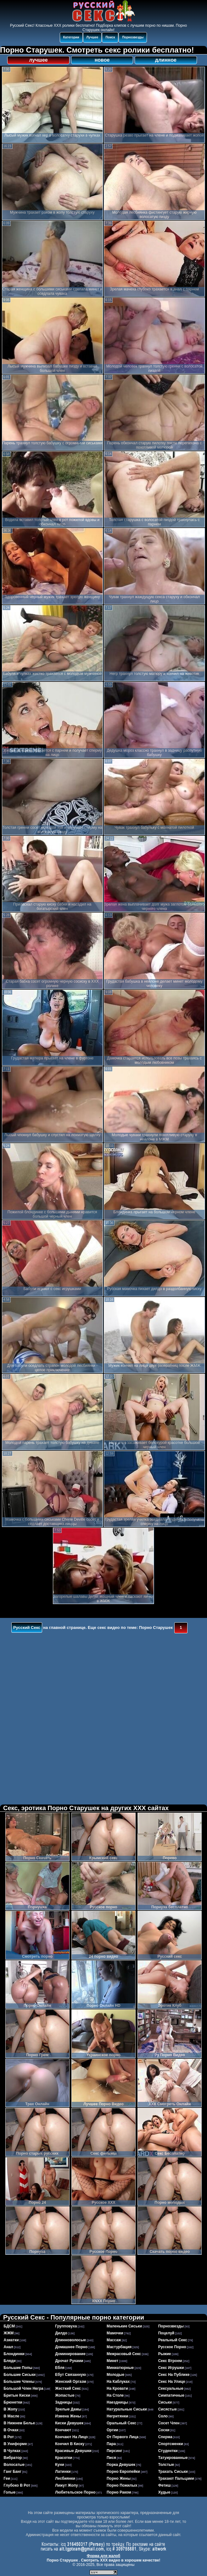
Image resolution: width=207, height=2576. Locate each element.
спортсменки (170, 2444)
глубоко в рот (17, 2485)
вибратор (13, 2457)
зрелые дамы (68, 2409)
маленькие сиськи (124, 2326)
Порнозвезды (132, 37)
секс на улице (171, 2381)
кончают (63, 2430)
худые (164, 2492)
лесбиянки (65, 2478)
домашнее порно (71, 2347)
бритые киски (17, 2395)
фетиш (164, 2485)
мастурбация (119, 2347)
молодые (115, 2374)
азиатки (11, 2340)
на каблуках (118, 2381)
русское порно (172, 2347)
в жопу (11, 2409)
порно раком (119, 2492)
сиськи (165, 2402)
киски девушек (69, 2423)
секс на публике (174, 2374)
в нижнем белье (19, 2423)
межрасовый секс (124, 2354)
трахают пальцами (176, 2478)
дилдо (61, 2333)
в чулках (12, 2451)
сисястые (167, 2409)
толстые (166, 2464)
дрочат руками (69, 2361)
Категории (71, 37)
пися (111, 2457)
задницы (63, 2402)
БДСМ (9, 2326)
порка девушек (121, 2464)
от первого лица (122, 2437)
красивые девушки (73, 2451)
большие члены (19, 2381)
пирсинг (114, 2451)
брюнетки (13, 2402)
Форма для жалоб (103, 2556)
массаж (114, 2340)
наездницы (117, 2402)
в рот (9, 2437)
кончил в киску (69, 2444)
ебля (59, 2368)
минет (112, 2361)
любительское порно (75, 2492)
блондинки (14, 2354)
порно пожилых (122, 2485)
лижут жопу (66, 2485)
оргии (112, 2430)
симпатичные (171, 2395)
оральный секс (121, 2423)
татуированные (173, 2457)
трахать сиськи (173, 2471)
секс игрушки (171, 2368)
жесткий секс (68, 2388)
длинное (165, 60)
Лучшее (92, 37)
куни (59, 2464)
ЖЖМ (9, 2333)
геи (7, 2478)
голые (10, 2492)
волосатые (14, 2464)
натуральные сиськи (127, 2409)
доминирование (70, 2354)
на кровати (117, 2388)
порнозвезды (171, 2326)
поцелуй (166, 2333)
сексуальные (170, 2388)
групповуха (66, 2326)
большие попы (18, 2368)
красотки (63, 2457)
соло (163, 2416)
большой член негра (23, 2388)
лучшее (38, 60)
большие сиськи (20, 2374)
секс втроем (170, 2361)
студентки (168, 2451)
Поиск (110, 37)
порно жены (119, 2478)
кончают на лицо (71, 2437)
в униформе (15, 2444)
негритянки (117, 2416)
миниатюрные (120, 2368)
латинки (62, 2471)
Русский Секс (26, 1627)
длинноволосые (70, 2340)
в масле (12, 2416)
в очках (11, 2430)
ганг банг (12, 2471)
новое (102, 60)
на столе (115, 2395)
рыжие (164, 2354)
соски (164, 2430)
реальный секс (172, 2340)
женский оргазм (70, 2381)
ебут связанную (70, 2374)
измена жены (68, 2416)
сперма (165, 2437)
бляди (10, 2361)
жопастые (64, 2395)
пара (111, 2444)
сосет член (169, 2423)
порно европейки (123, 2471)
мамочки (115, 2333)
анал (8, 2347)
